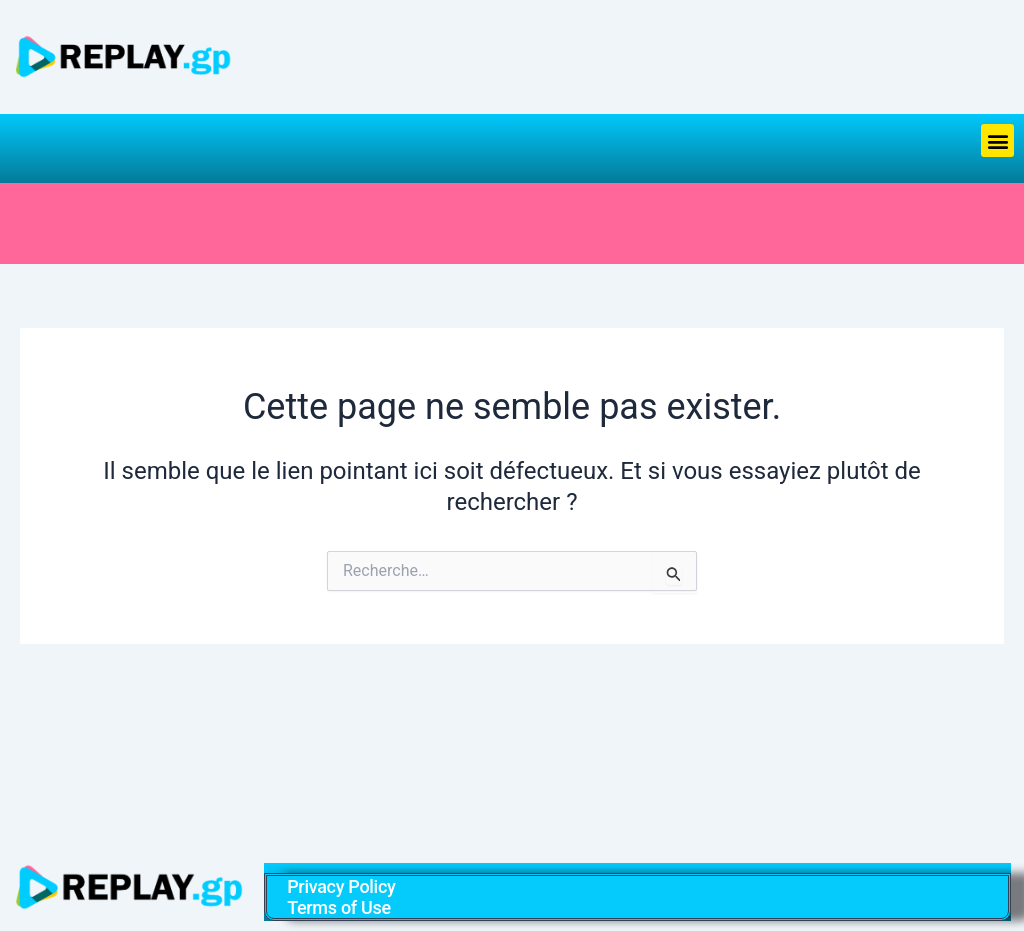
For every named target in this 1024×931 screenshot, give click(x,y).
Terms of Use (339, 907)
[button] (997, 140)
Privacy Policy (341, 886)
